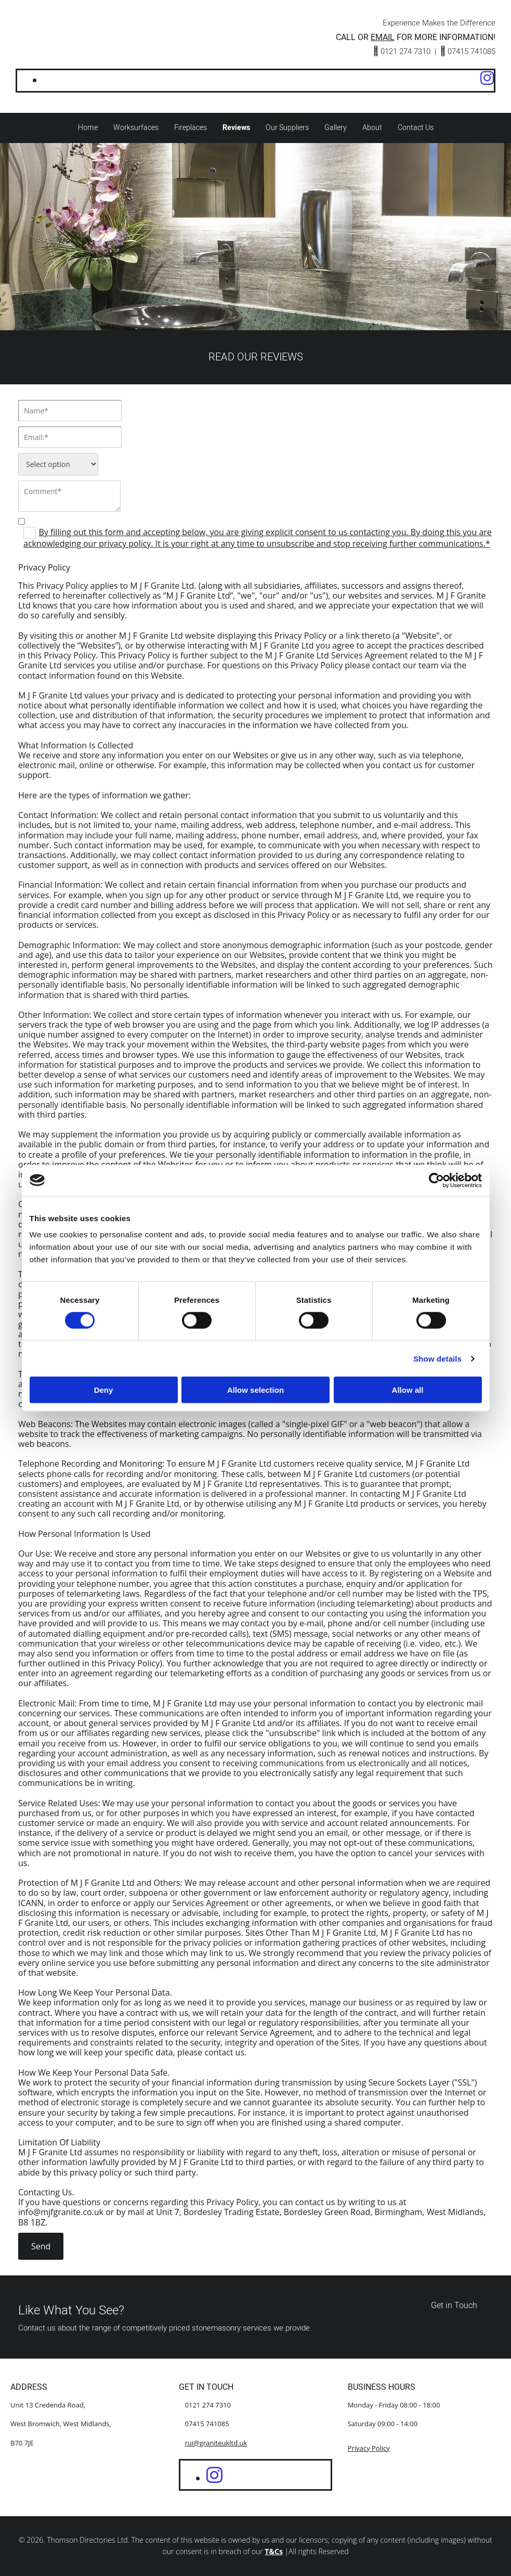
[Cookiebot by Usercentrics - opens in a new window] (436, 1180)
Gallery (335, 128)
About (372, 128)
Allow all (408, 1390)
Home (88, 128)
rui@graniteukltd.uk (216, 2443)
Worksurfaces (136, 128)
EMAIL (383, 37)
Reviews (236, 128)
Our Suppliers (287, 128)
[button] (454, 2305)
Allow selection (255, 1390)
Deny (103, 1390)
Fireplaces (190, 128)
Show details (437, 1358)
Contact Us (415, 128)
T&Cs (274, 2552)
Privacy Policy (369, 2448)
